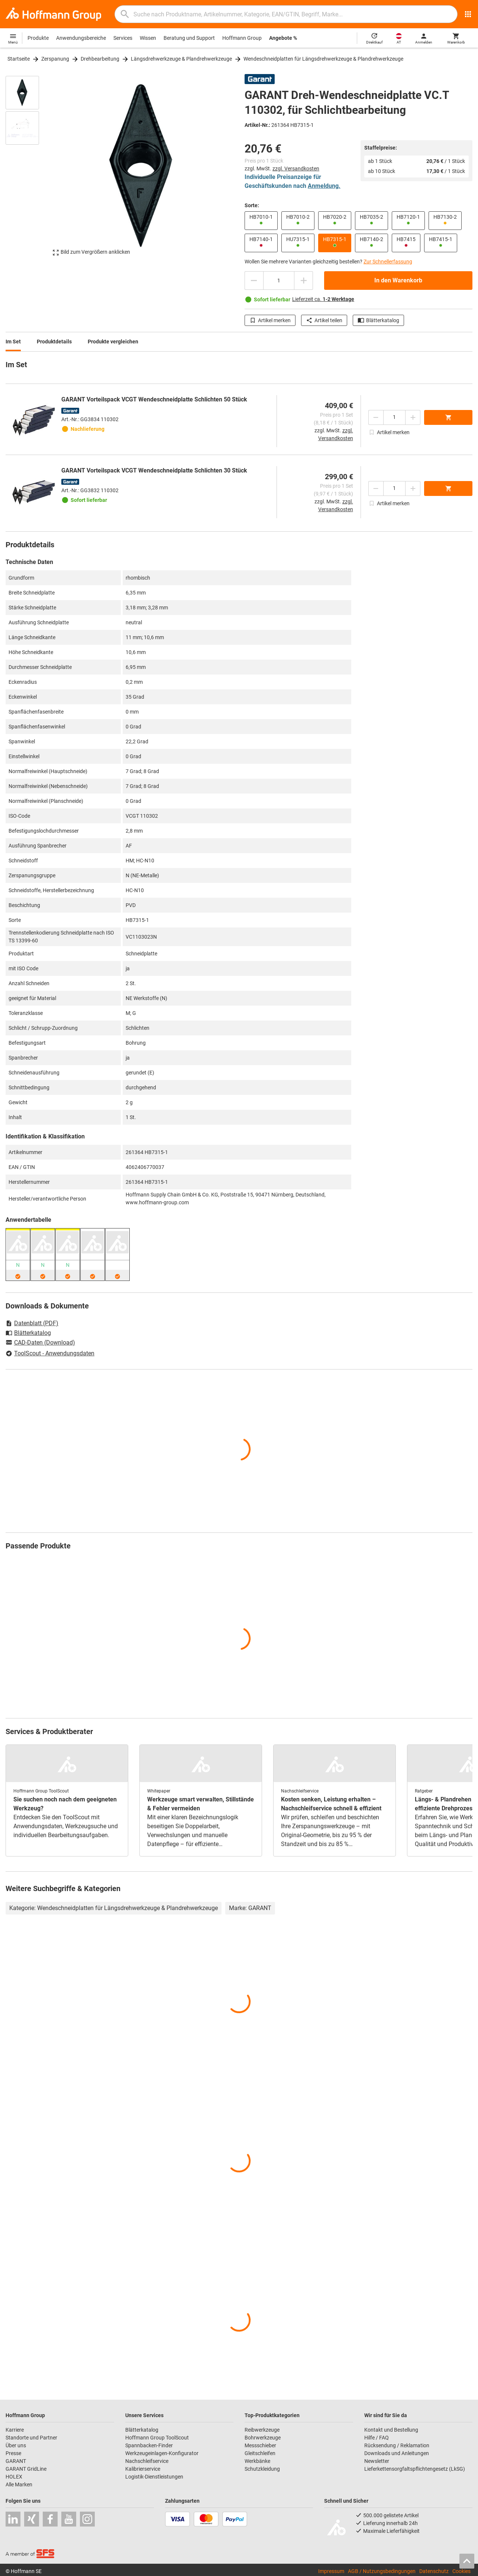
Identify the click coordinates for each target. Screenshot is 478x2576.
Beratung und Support (189, 38)
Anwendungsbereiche (81, 38)
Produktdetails (54, 342)
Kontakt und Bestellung (391, 2430)
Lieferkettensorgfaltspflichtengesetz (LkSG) (414, 2469)
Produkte (38, 38)
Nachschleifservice (146, 2461)
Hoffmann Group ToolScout (157, 2438)
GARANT (16, 2461)
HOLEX (14, 2477)
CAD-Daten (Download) (40, 1343)
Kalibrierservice (142, 2469)
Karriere (15, 2430)
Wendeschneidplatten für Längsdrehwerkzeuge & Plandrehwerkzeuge (323, 59)
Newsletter (376, 2461)
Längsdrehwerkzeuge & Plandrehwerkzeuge (181, 59)
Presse (13, 2453)
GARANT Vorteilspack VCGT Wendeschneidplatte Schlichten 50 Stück (154, 399)
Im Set (13, 342)
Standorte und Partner (31, 2438)
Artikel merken (270, 320)
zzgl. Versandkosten (295, 169)
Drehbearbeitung (100, 59)
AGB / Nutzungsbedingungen (382, 2571)
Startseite (18, 59)
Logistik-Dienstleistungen (154, 2477)
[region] (28, 169)
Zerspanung (55, 59)
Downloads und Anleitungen (396, 2453)
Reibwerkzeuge (262, 2430)
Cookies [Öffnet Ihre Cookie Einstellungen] (461, 2571)
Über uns (16, 2445)
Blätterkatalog (378, 320)
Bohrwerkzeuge (263, 2438)
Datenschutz (434, 2571)
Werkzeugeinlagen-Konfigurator (161, 2453)
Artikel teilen (324, 320)
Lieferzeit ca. (323, 299)
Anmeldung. (324, 185)
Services (122, 38)
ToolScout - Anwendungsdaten (50, 1353)
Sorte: (252, 205)
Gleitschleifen (260, 2453)
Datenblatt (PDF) (32, 1323)
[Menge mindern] (254, 280)
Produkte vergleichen (113, 342)
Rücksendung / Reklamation (396, 2445)
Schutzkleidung (262, 2469)
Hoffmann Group (242, 38)
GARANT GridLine (26, 2469)
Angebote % (283, 38)
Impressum (331, 2571)
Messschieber (260, 2445)
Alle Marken (19, 2484)
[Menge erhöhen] (303, 280)
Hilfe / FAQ (376, 2438)
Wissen (148, 38)
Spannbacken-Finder (149, 2445)
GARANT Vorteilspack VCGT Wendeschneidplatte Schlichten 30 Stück (154, 470)
